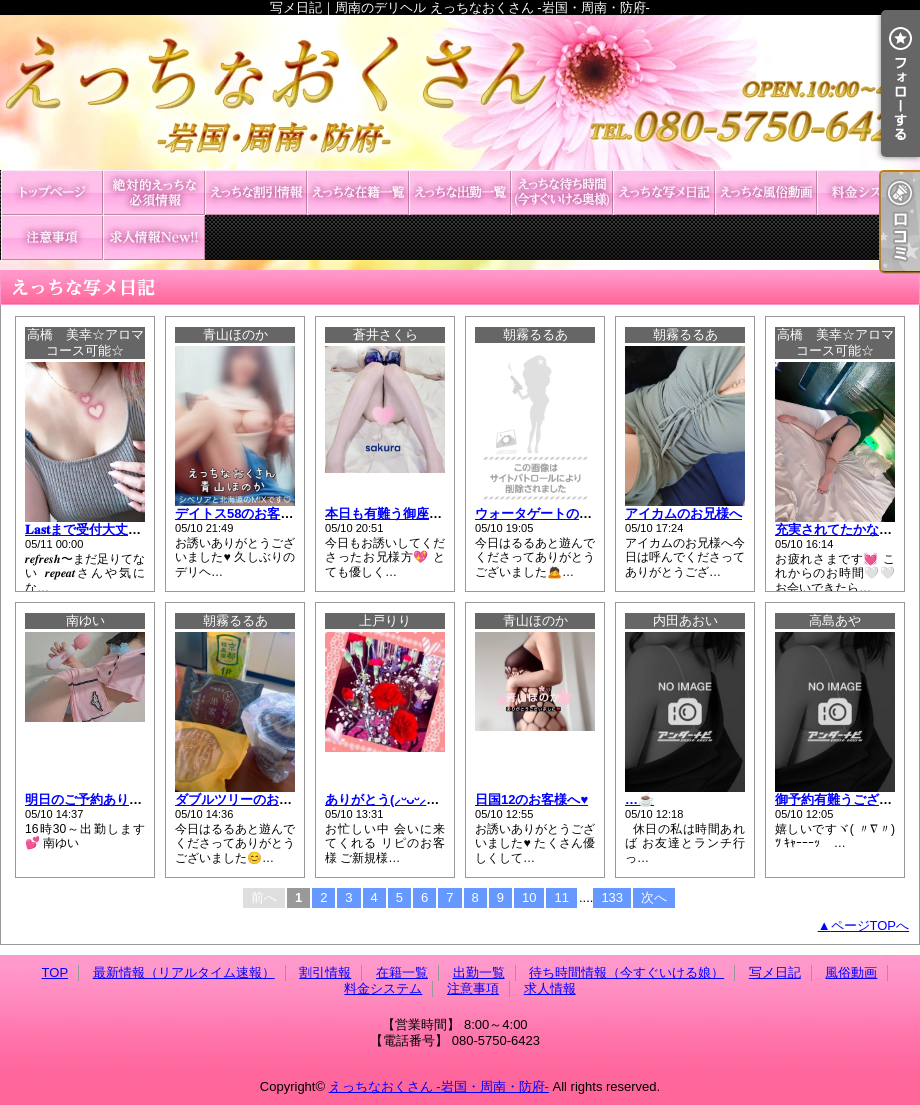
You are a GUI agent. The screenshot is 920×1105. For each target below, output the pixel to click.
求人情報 (154, 237)
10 (529, 897)
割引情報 (256, 192)
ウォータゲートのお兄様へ (553, 513)
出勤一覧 (460, 192)
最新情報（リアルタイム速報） (154, 192)
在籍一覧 (358, 192)
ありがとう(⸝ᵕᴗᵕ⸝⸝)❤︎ (387, 799)
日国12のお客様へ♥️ (531, 799)
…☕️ (639, 799)
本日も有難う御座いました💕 (411, 513)
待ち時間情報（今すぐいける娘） (562, 192)
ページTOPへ (870, 925)
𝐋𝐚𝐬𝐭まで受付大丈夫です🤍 (104, 529)
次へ (654, 897)
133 (612, 897)
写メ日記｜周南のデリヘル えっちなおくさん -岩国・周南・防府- (460, 92)
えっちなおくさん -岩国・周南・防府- (439, 1086)
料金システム (868, 192)
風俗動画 (766, 192)
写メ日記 (664, 192)
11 (561, 897)
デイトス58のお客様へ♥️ (244, 513)
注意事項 (52, 237)
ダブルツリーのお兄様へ (246, 799)
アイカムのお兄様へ (683, 513)
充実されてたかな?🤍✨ (847, 529)
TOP (52, 192)
